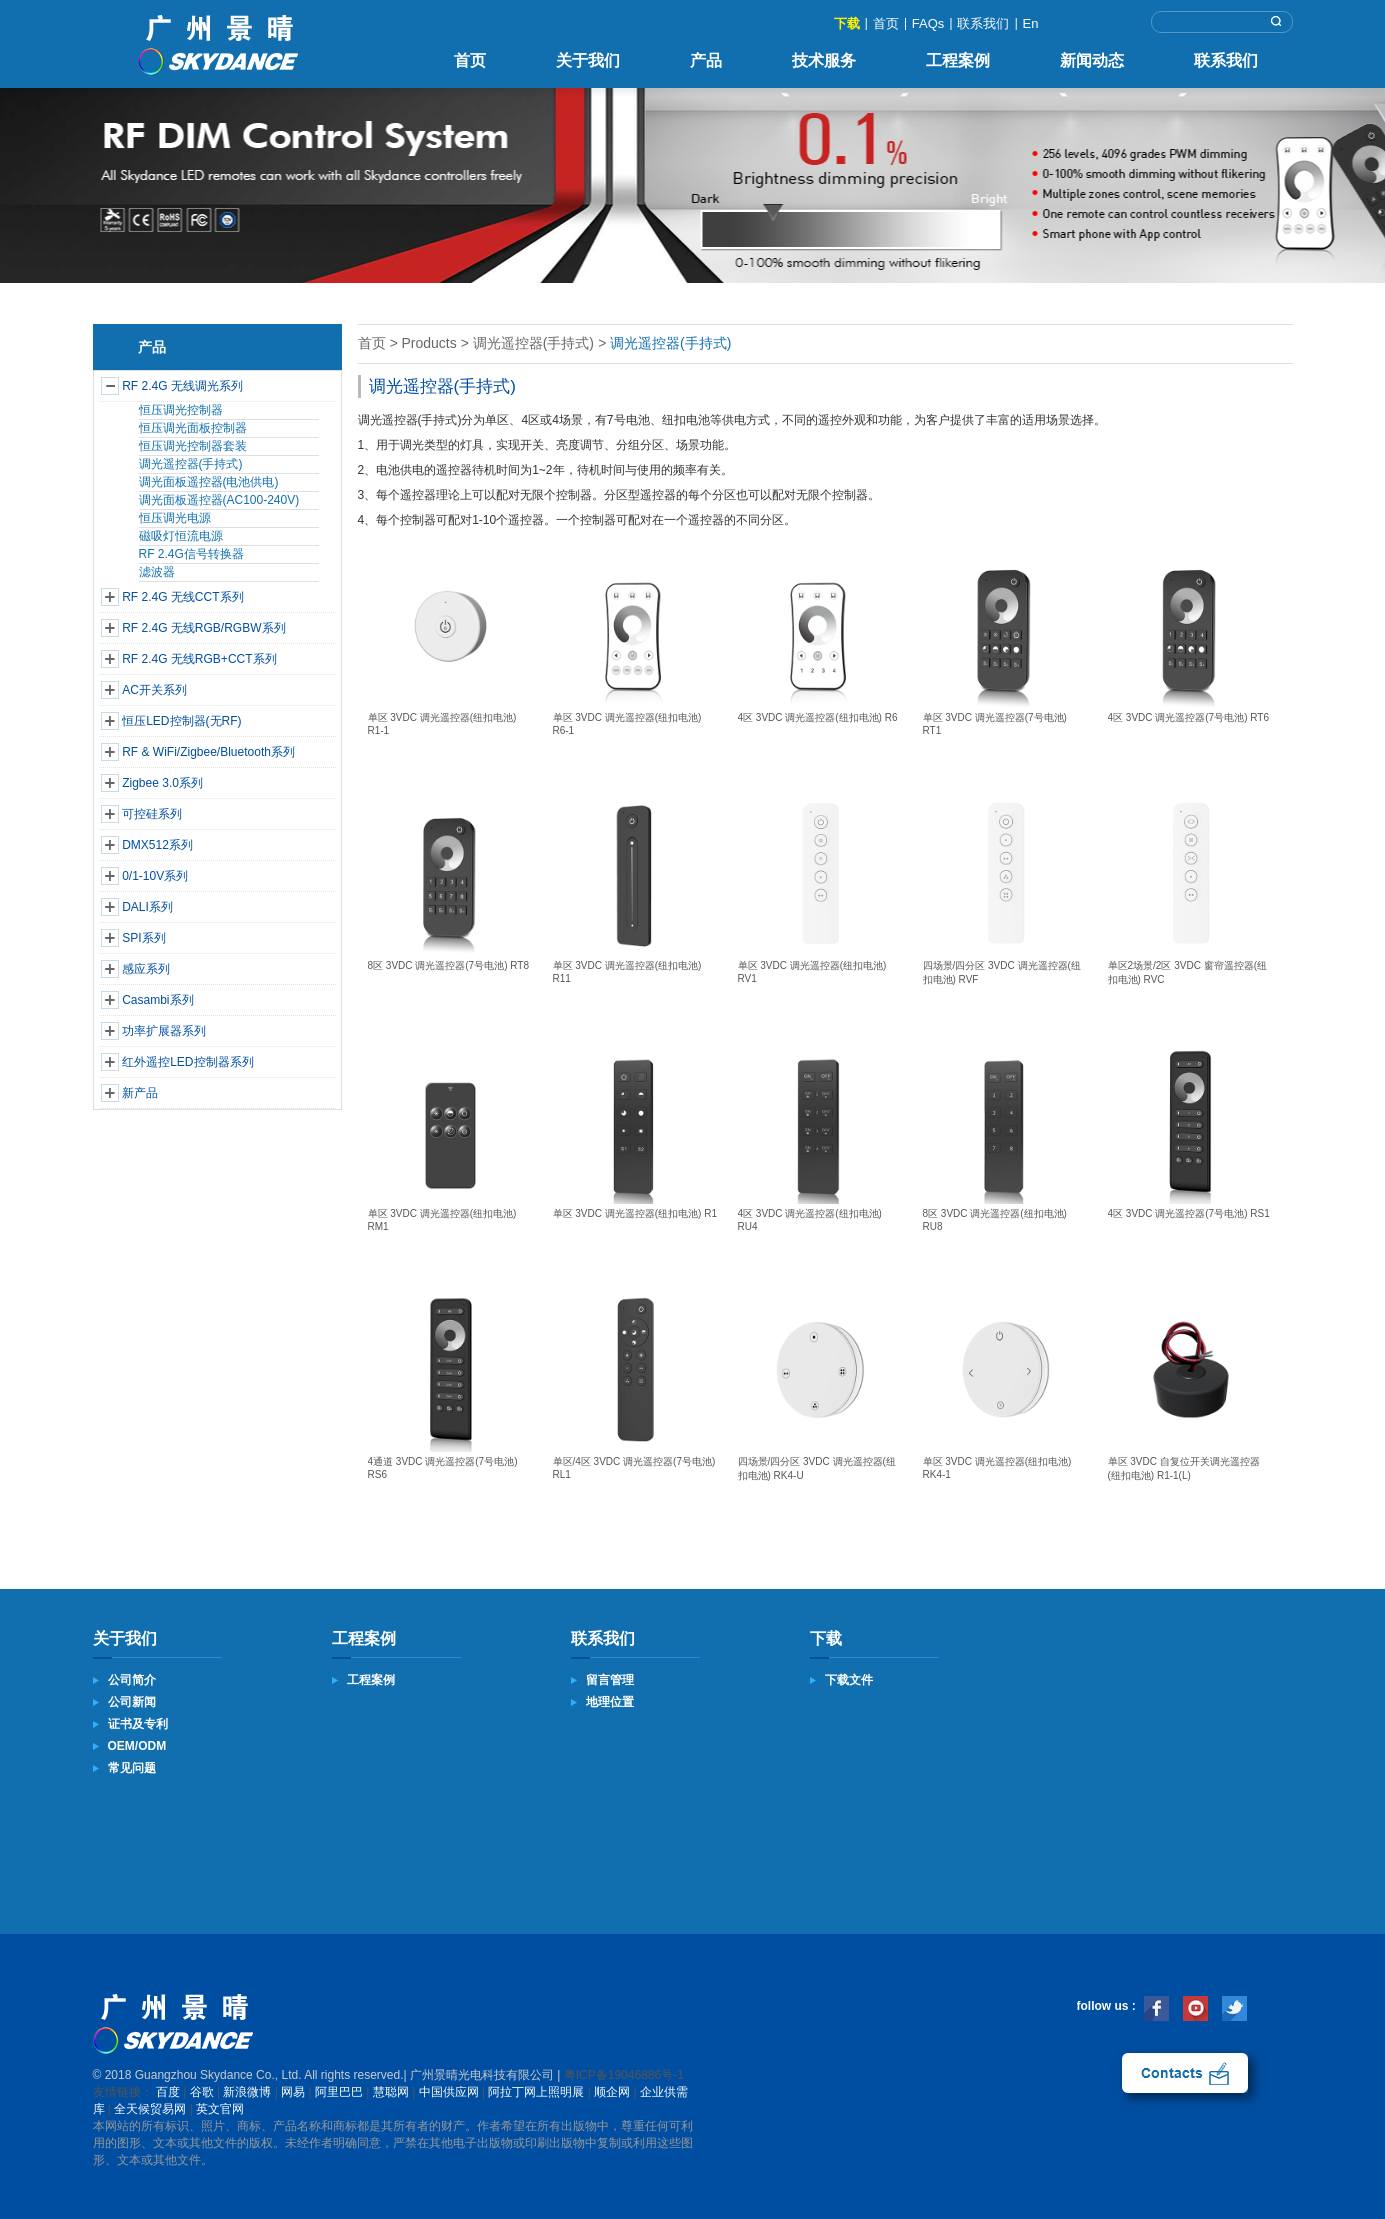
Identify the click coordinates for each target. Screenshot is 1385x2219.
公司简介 (132, 1680)
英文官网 (220, 2109)
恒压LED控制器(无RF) (181, 721)
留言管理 (610, 1680)
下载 (847, 23)
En (1031, 23)
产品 (706, 60)
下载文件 (849, 1680)
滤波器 (157, 572)
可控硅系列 (152, 814)
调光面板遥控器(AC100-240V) (219, 500)
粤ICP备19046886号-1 (624, 2075)
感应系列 (146, 969)
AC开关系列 (154, 690)
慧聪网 (391, 2092)
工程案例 (958, 60)
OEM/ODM (137, 1746)
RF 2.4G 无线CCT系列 (182, 597)
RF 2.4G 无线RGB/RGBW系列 (203, 628)
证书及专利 (138, 1724)
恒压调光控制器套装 (193, 446)
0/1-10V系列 (155, 876)
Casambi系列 (157, 1000)
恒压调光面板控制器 (193, 428)
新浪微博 (247, 2092)
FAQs (928, 23)
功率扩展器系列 (164, 1031)
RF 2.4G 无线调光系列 (182, 386)
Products (428, 343)
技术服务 (824, 60)
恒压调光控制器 (181, 410)
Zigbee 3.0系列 (162, 783)
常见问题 (132, 1768)
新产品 (140, 1093)
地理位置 (610, 1702)
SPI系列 (143, 938)
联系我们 (983, 23)
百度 (168, 2092)
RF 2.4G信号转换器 (191, 554)
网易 (293, 2092)
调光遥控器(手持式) (191, 464)
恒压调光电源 (175, 518)
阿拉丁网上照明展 (536, 2092)
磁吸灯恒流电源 (181, 536)
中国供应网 (449, 2092)
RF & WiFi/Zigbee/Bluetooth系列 (208, 752)
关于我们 (588, 60)
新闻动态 (1092, 60)
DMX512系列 (157, 845)
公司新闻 (132, 1702)
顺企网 (612, 2092)
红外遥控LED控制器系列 (187, 1062)
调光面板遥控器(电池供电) (209, 482)
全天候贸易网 (150, 2109)
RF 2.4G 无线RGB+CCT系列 (199, 659)
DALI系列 (147, 907)
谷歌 (202, 2092)
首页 (886, 23)
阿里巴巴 (339, 2092)
